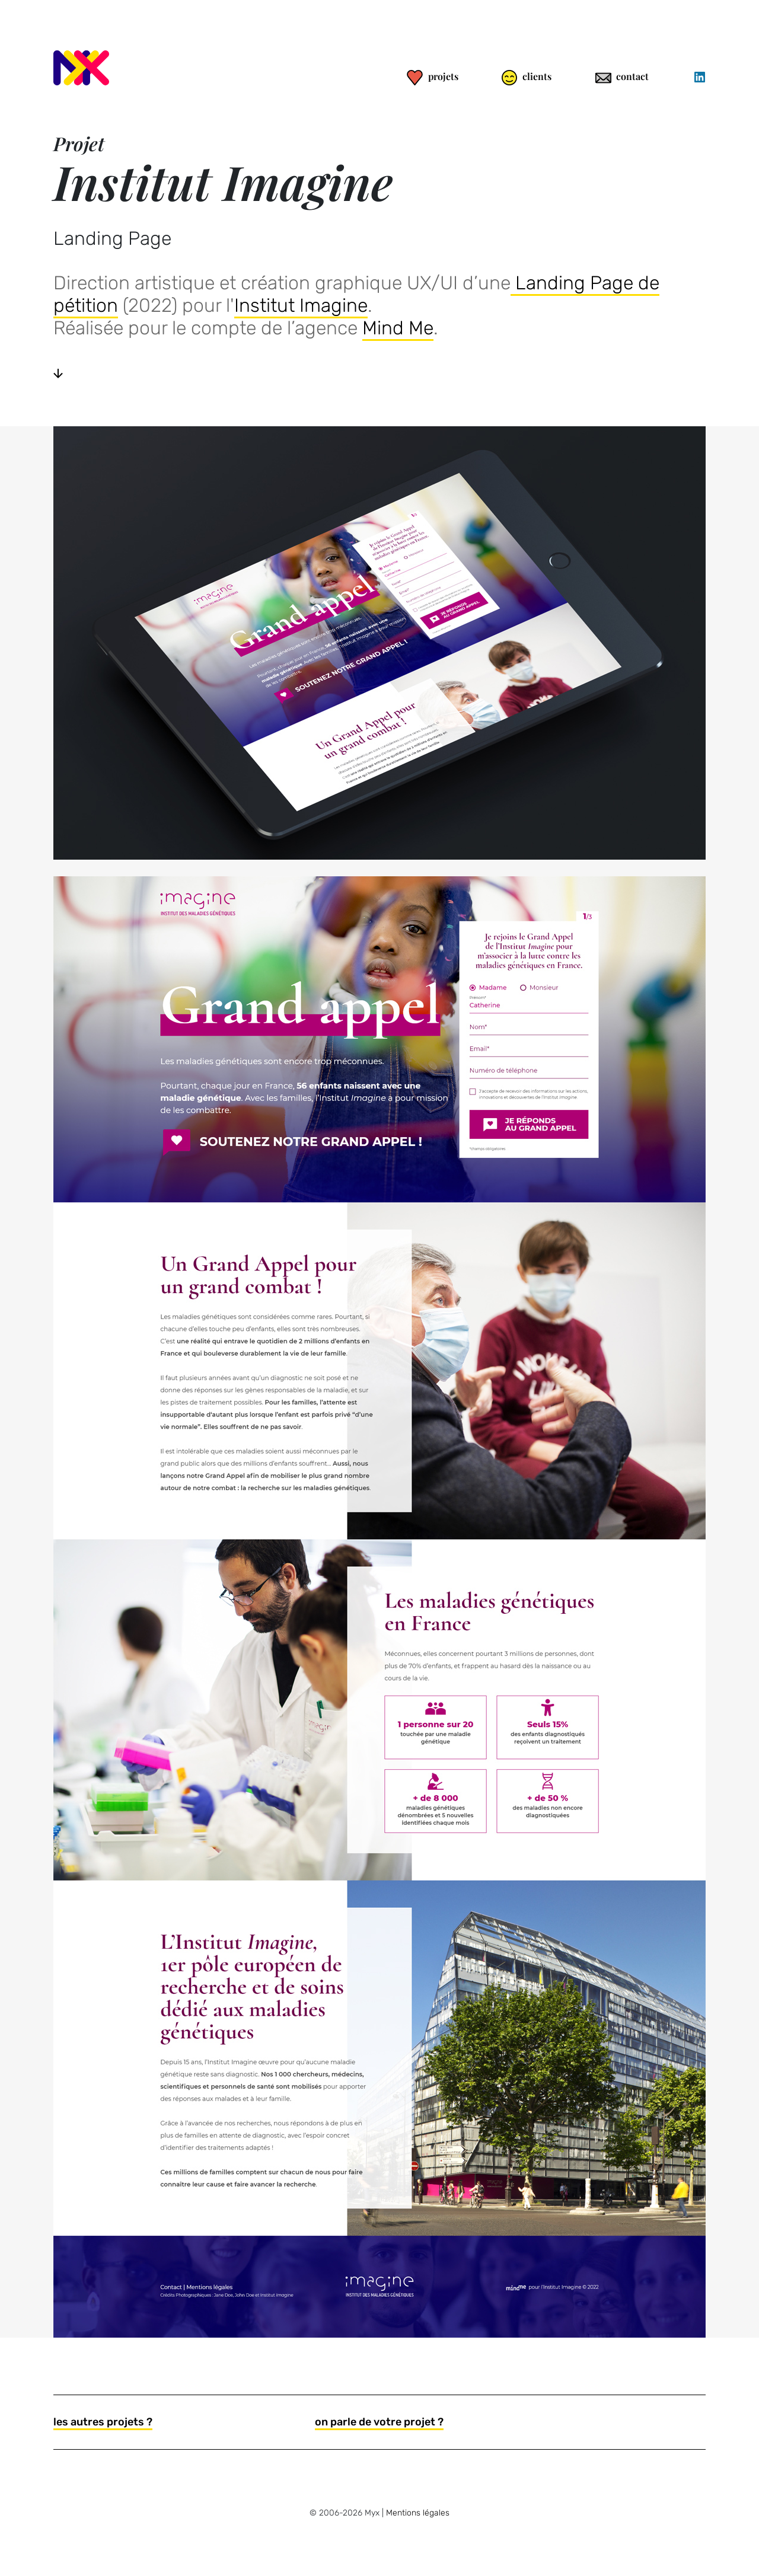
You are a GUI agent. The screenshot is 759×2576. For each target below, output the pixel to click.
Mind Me (397, 328)
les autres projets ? (102, 2421)
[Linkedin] (699, 77)
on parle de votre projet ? (379, 2421)
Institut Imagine (301, 305)
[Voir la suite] (58, 373)
